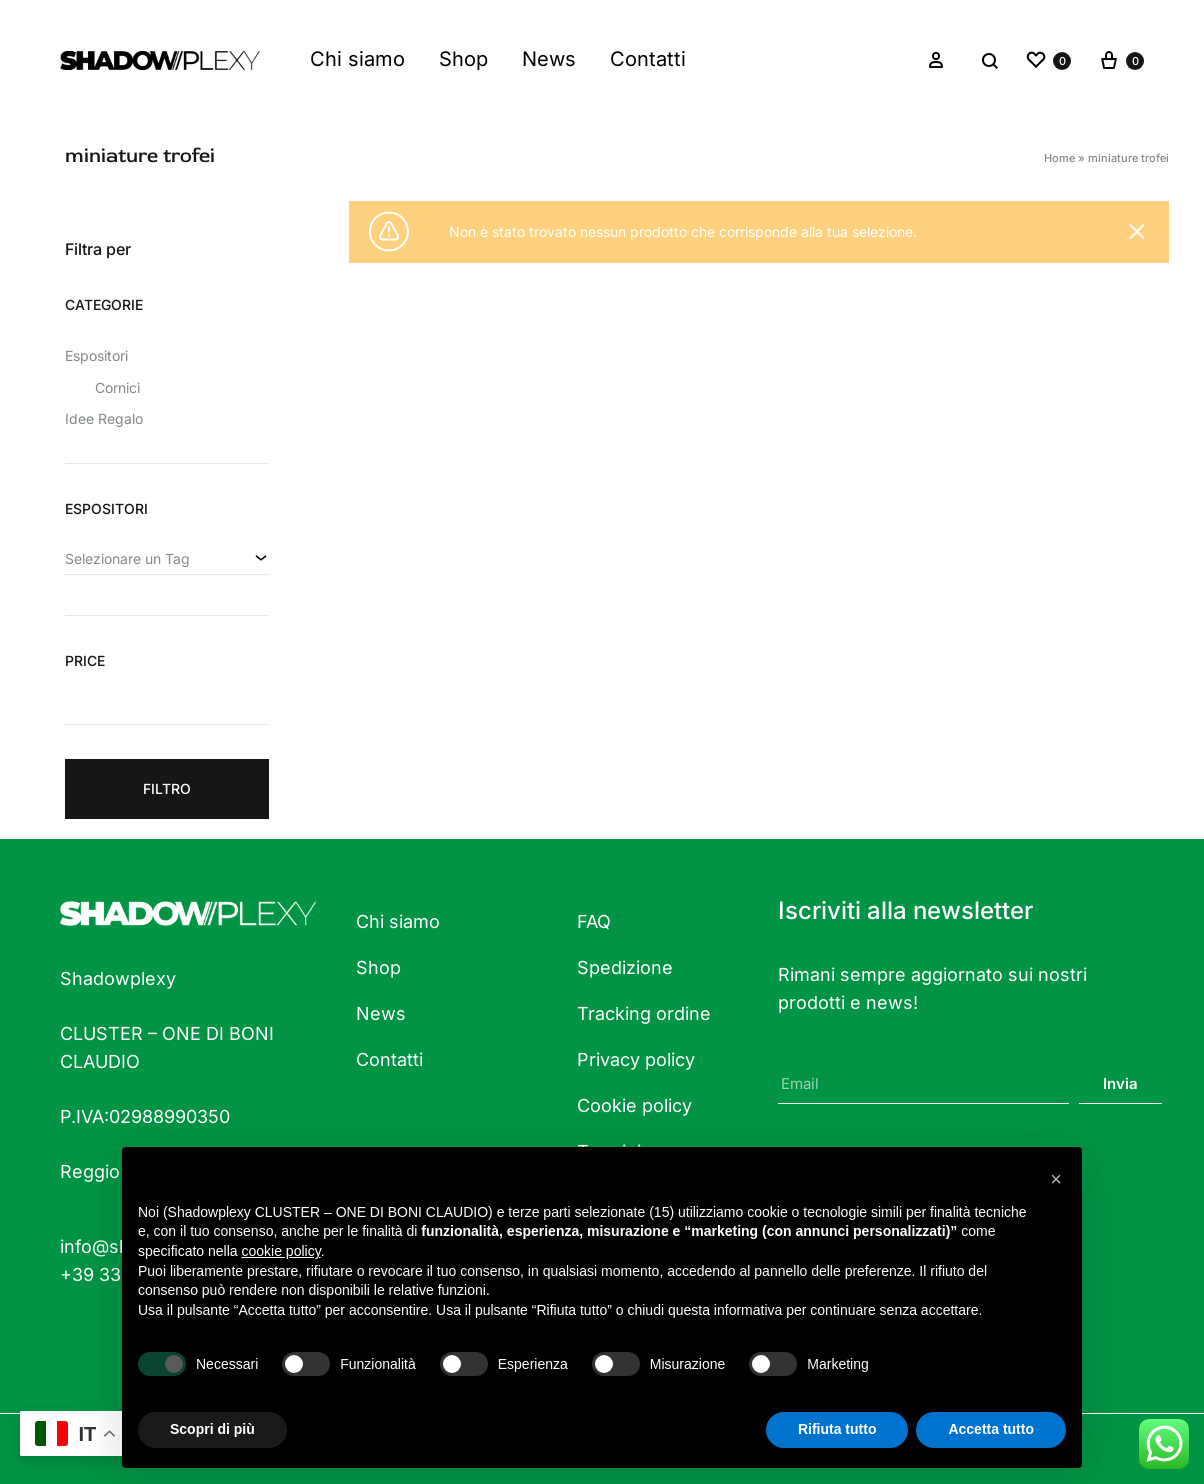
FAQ (594, 921)
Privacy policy (636, 1059)
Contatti (648, 59)
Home (1059, 158)
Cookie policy (634, 1105)
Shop (463, 59)
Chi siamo (357, 59)
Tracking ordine (644, 1013)
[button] (1056, 1179)
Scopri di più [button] (212, 1429)
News (549, 59)
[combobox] (167, 559)
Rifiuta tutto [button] (837, 1429)
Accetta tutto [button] (991, 1429)
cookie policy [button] (281, 1251)
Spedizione (625, 967)
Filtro (167, 788)
